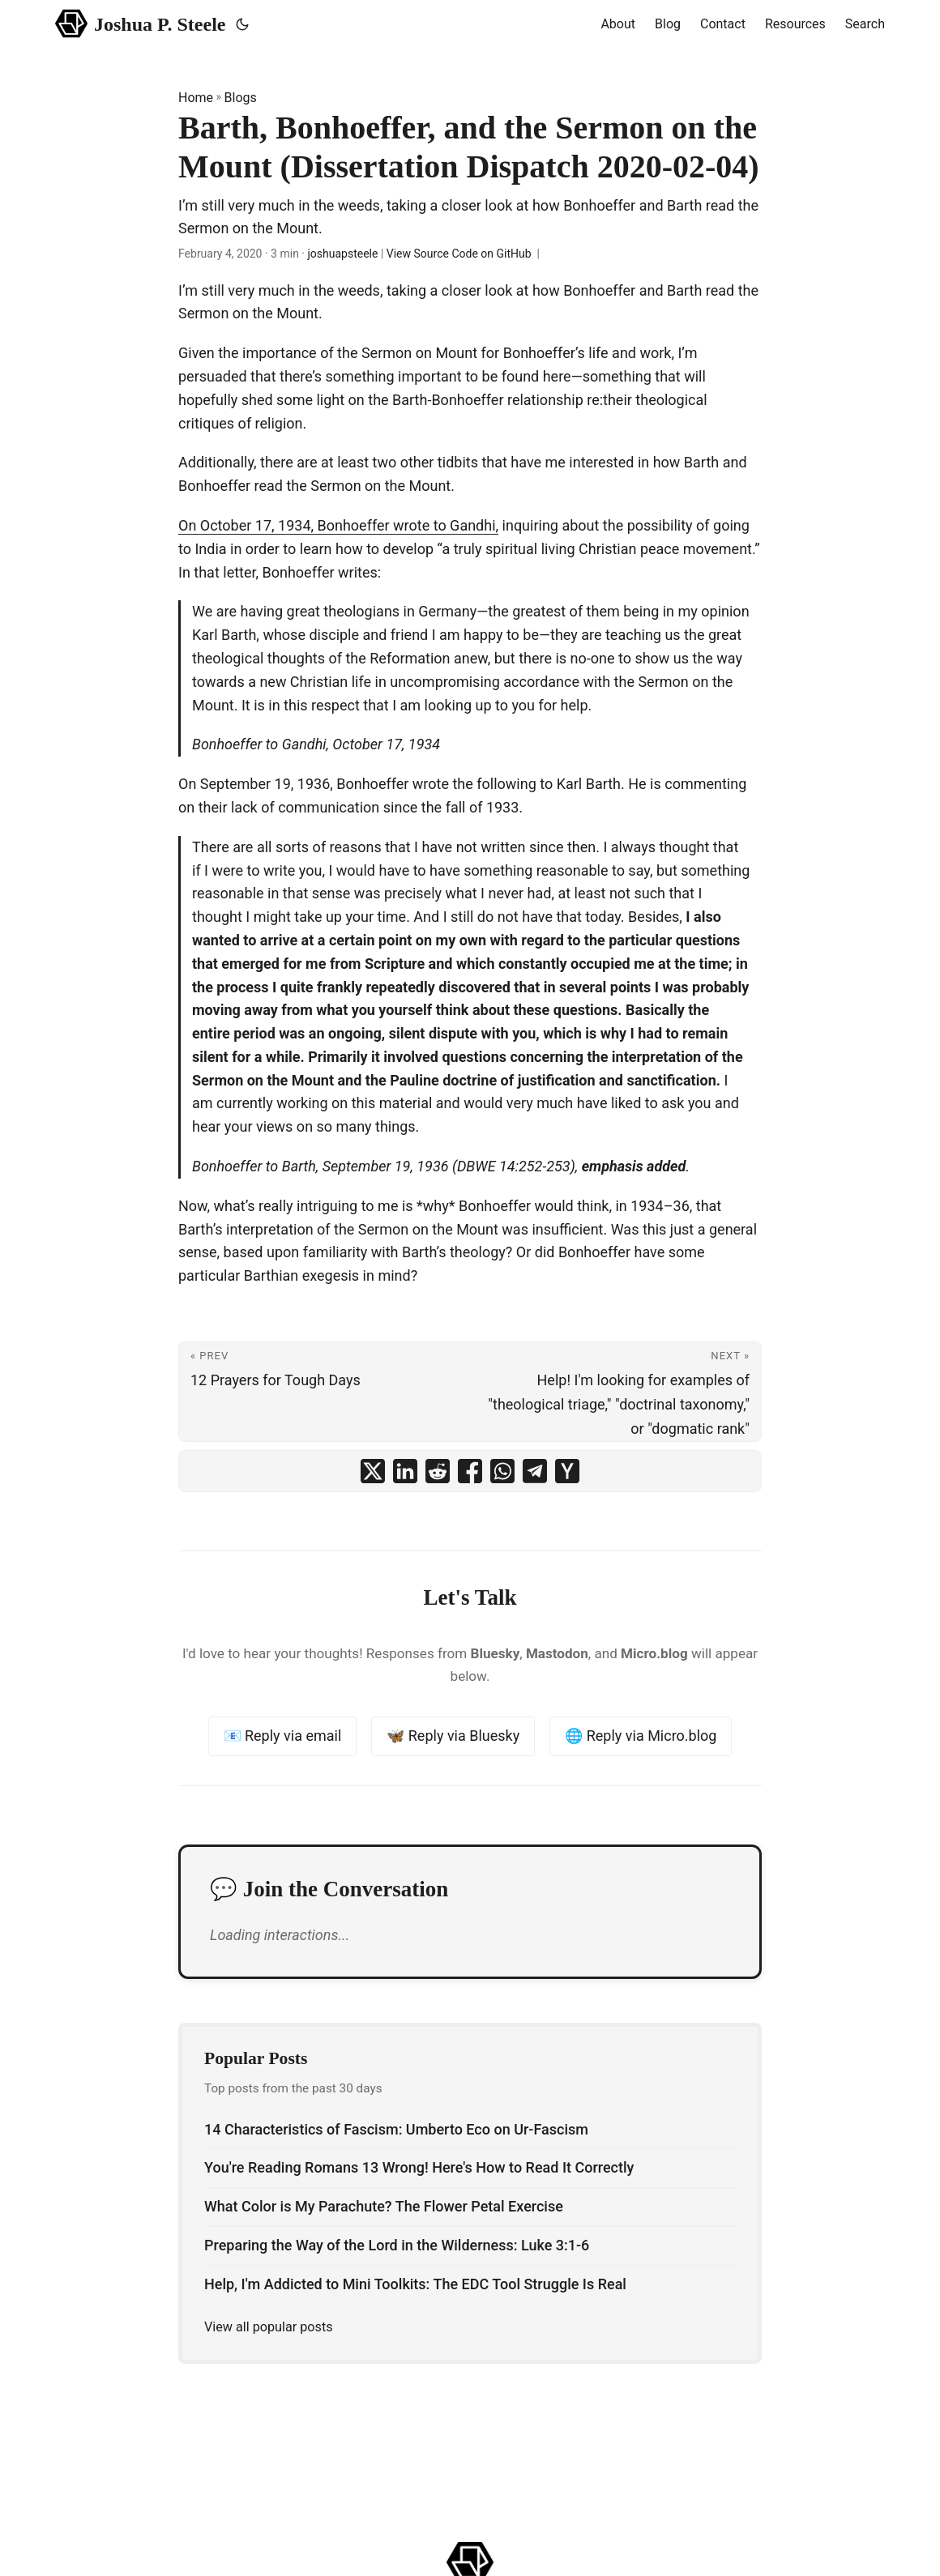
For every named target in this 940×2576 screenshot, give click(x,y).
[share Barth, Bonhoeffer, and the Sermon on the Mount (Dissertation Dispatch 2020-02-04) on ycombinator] (567, 1471)
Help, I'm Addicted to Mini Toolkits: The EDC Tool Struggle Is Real (415, 2283)
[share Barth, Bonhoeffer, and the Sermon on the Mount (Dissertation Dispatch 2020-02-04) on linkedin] (405, 1471)
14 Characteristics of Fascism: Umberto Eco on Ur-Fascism (396, 2129)
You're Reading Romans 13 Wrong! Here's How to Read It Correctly (419, 2167)
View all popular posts (268, 2327)
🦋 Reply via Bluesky (453, 1735)
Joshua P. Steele (140, 23)
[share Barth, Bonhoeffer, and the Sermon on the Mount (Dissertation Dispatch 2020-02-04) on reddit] (437, 1471)
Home (195, 97)
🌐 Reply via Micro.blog (640, 1735)
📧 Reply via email (283, 1735)
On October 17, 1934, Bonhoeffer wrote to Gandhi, (338, 525)
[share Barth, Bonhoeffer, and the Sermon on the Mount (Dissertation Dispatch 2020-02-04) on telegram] (535, 1471)
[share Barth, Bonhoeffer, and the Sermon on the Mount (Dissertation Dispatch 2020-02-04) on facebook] (470, 1471)
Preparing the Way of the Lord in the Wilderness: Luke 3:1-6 (396, 2245)
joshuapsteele (342, 253)
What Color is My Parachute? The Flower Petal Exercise (383, 2206)
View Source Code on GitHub (459, 253)
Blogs (240, 97)
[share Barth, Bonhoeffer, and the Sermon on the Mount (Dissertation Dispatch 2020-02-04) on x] (373, 1471)
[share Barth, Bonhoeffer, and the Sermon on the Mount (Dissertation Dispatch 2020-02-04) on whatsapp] (502, 1471)
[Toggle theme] (242, 24)
